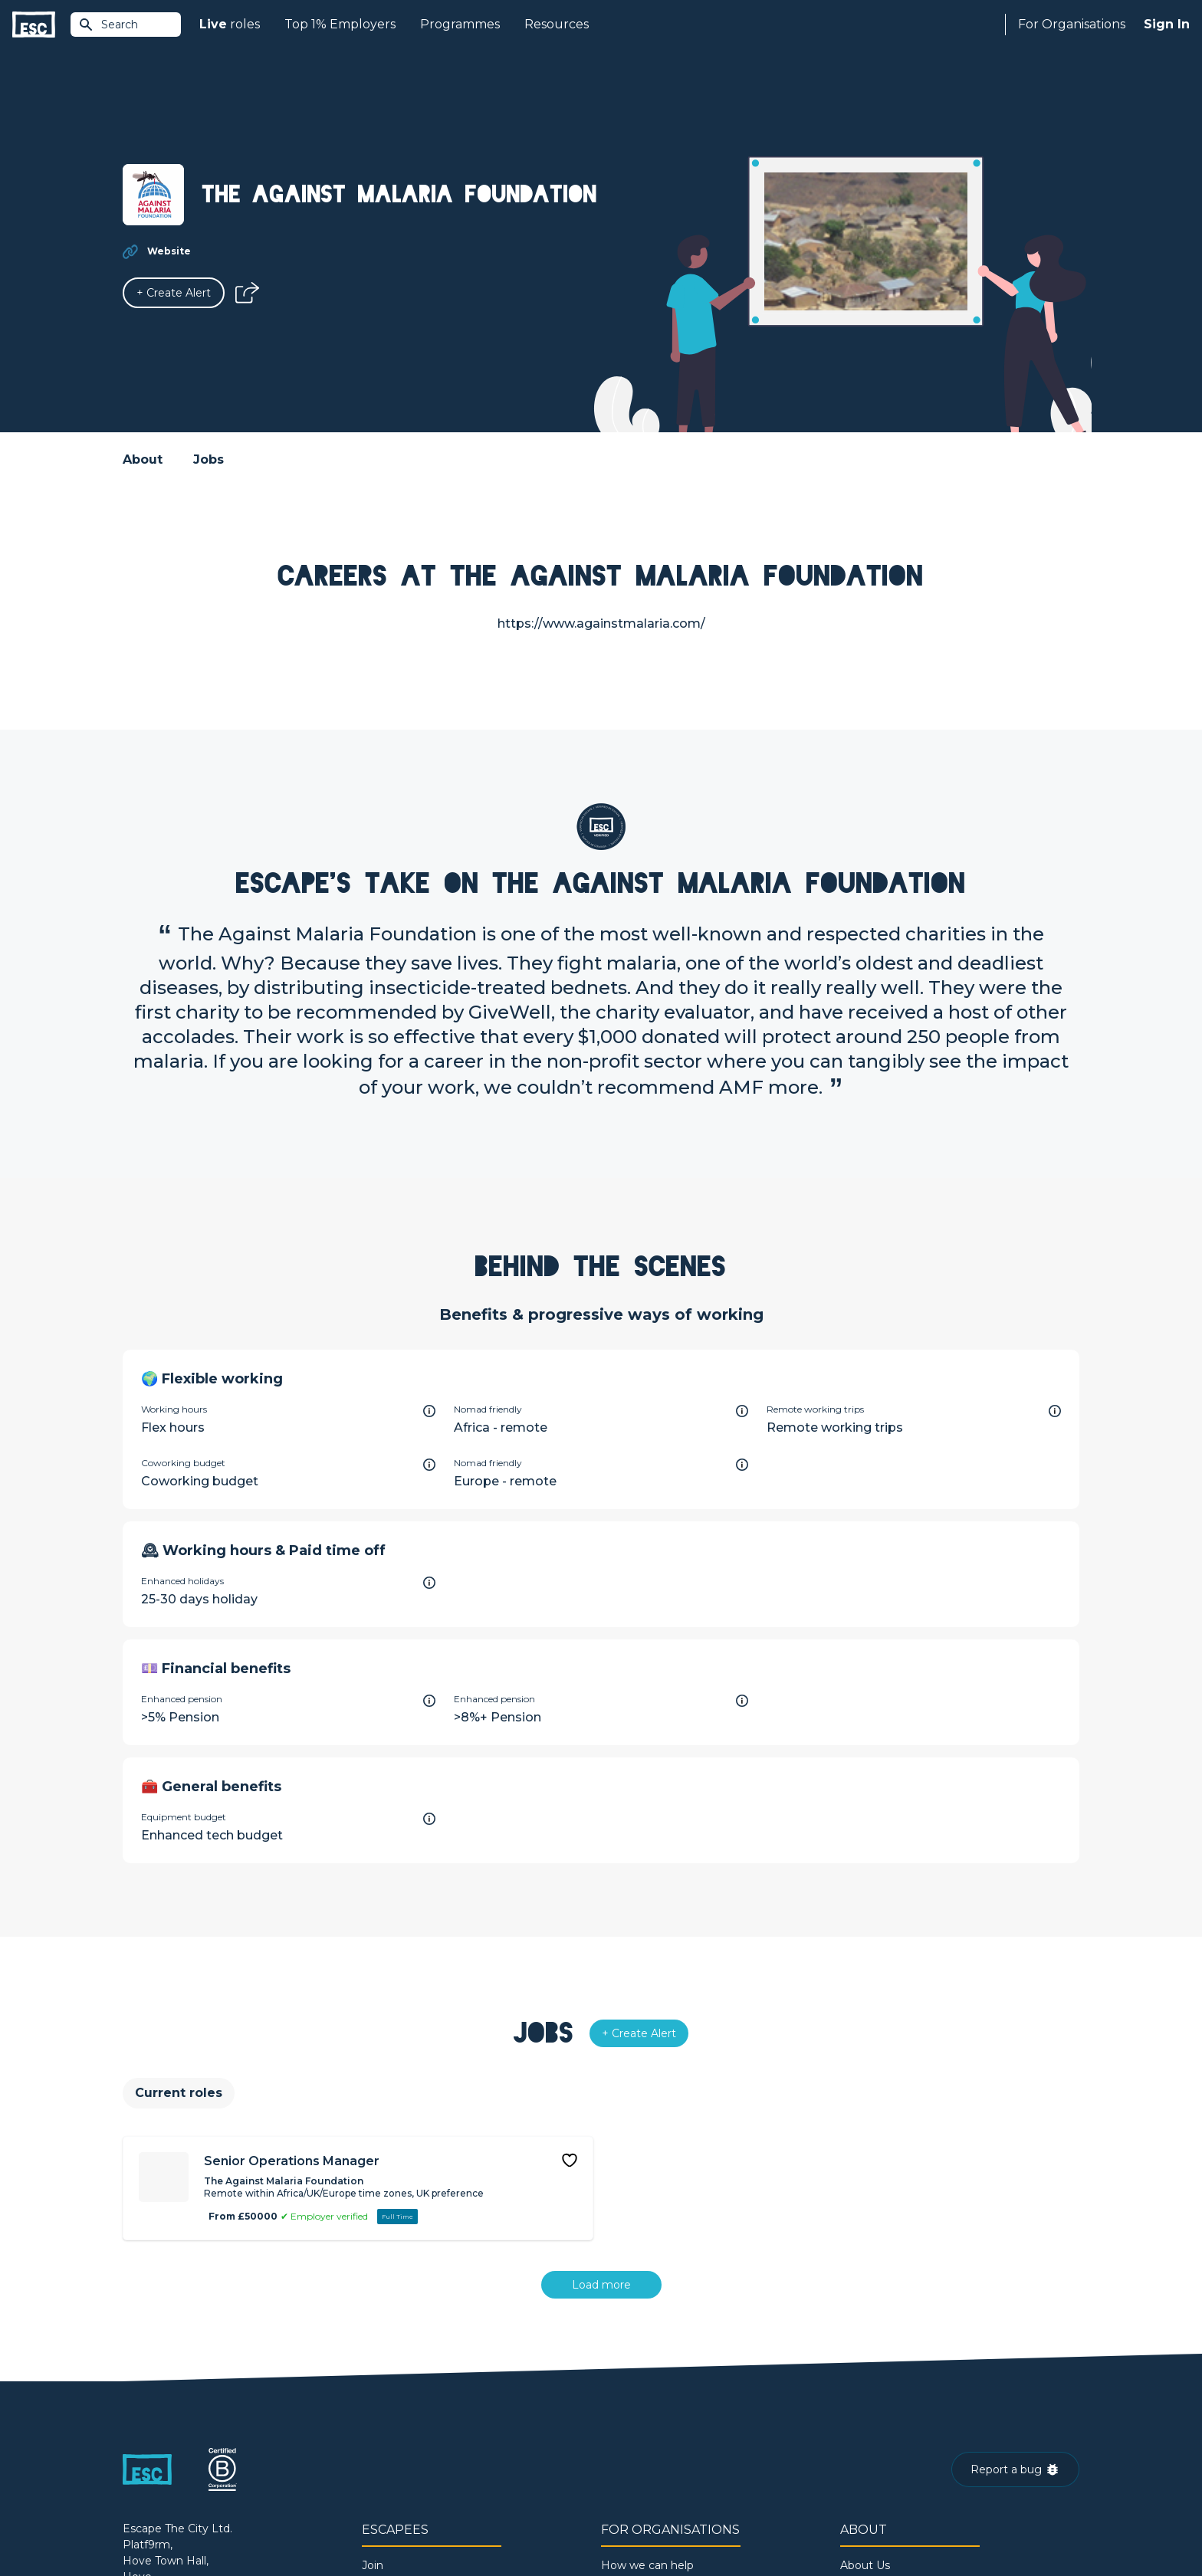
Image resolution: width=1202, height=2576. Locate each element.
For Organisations (1071, 24)
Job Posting (633, 2398)
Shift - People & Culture (664, 2450)
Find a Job (389, 2398)
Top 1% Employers (340, 24)
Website (169, 251)
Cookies (312, 2523)
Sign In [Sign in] (1167, 24)
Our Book (866, 2424)
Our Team (866, 2398)
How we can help (647, 2372)
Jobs (208, 459)
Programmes (460, 24)
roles (229, 24)
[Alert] (174, 292)
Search (108, 24)
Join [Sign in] (372, 2372)
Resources (556, 24)
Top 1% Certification (653, 2424)
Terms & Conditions (165, 2523)
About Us (865, 2372)
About (143, 459)
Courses (383, 2424)
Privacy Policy (251, 2523)
